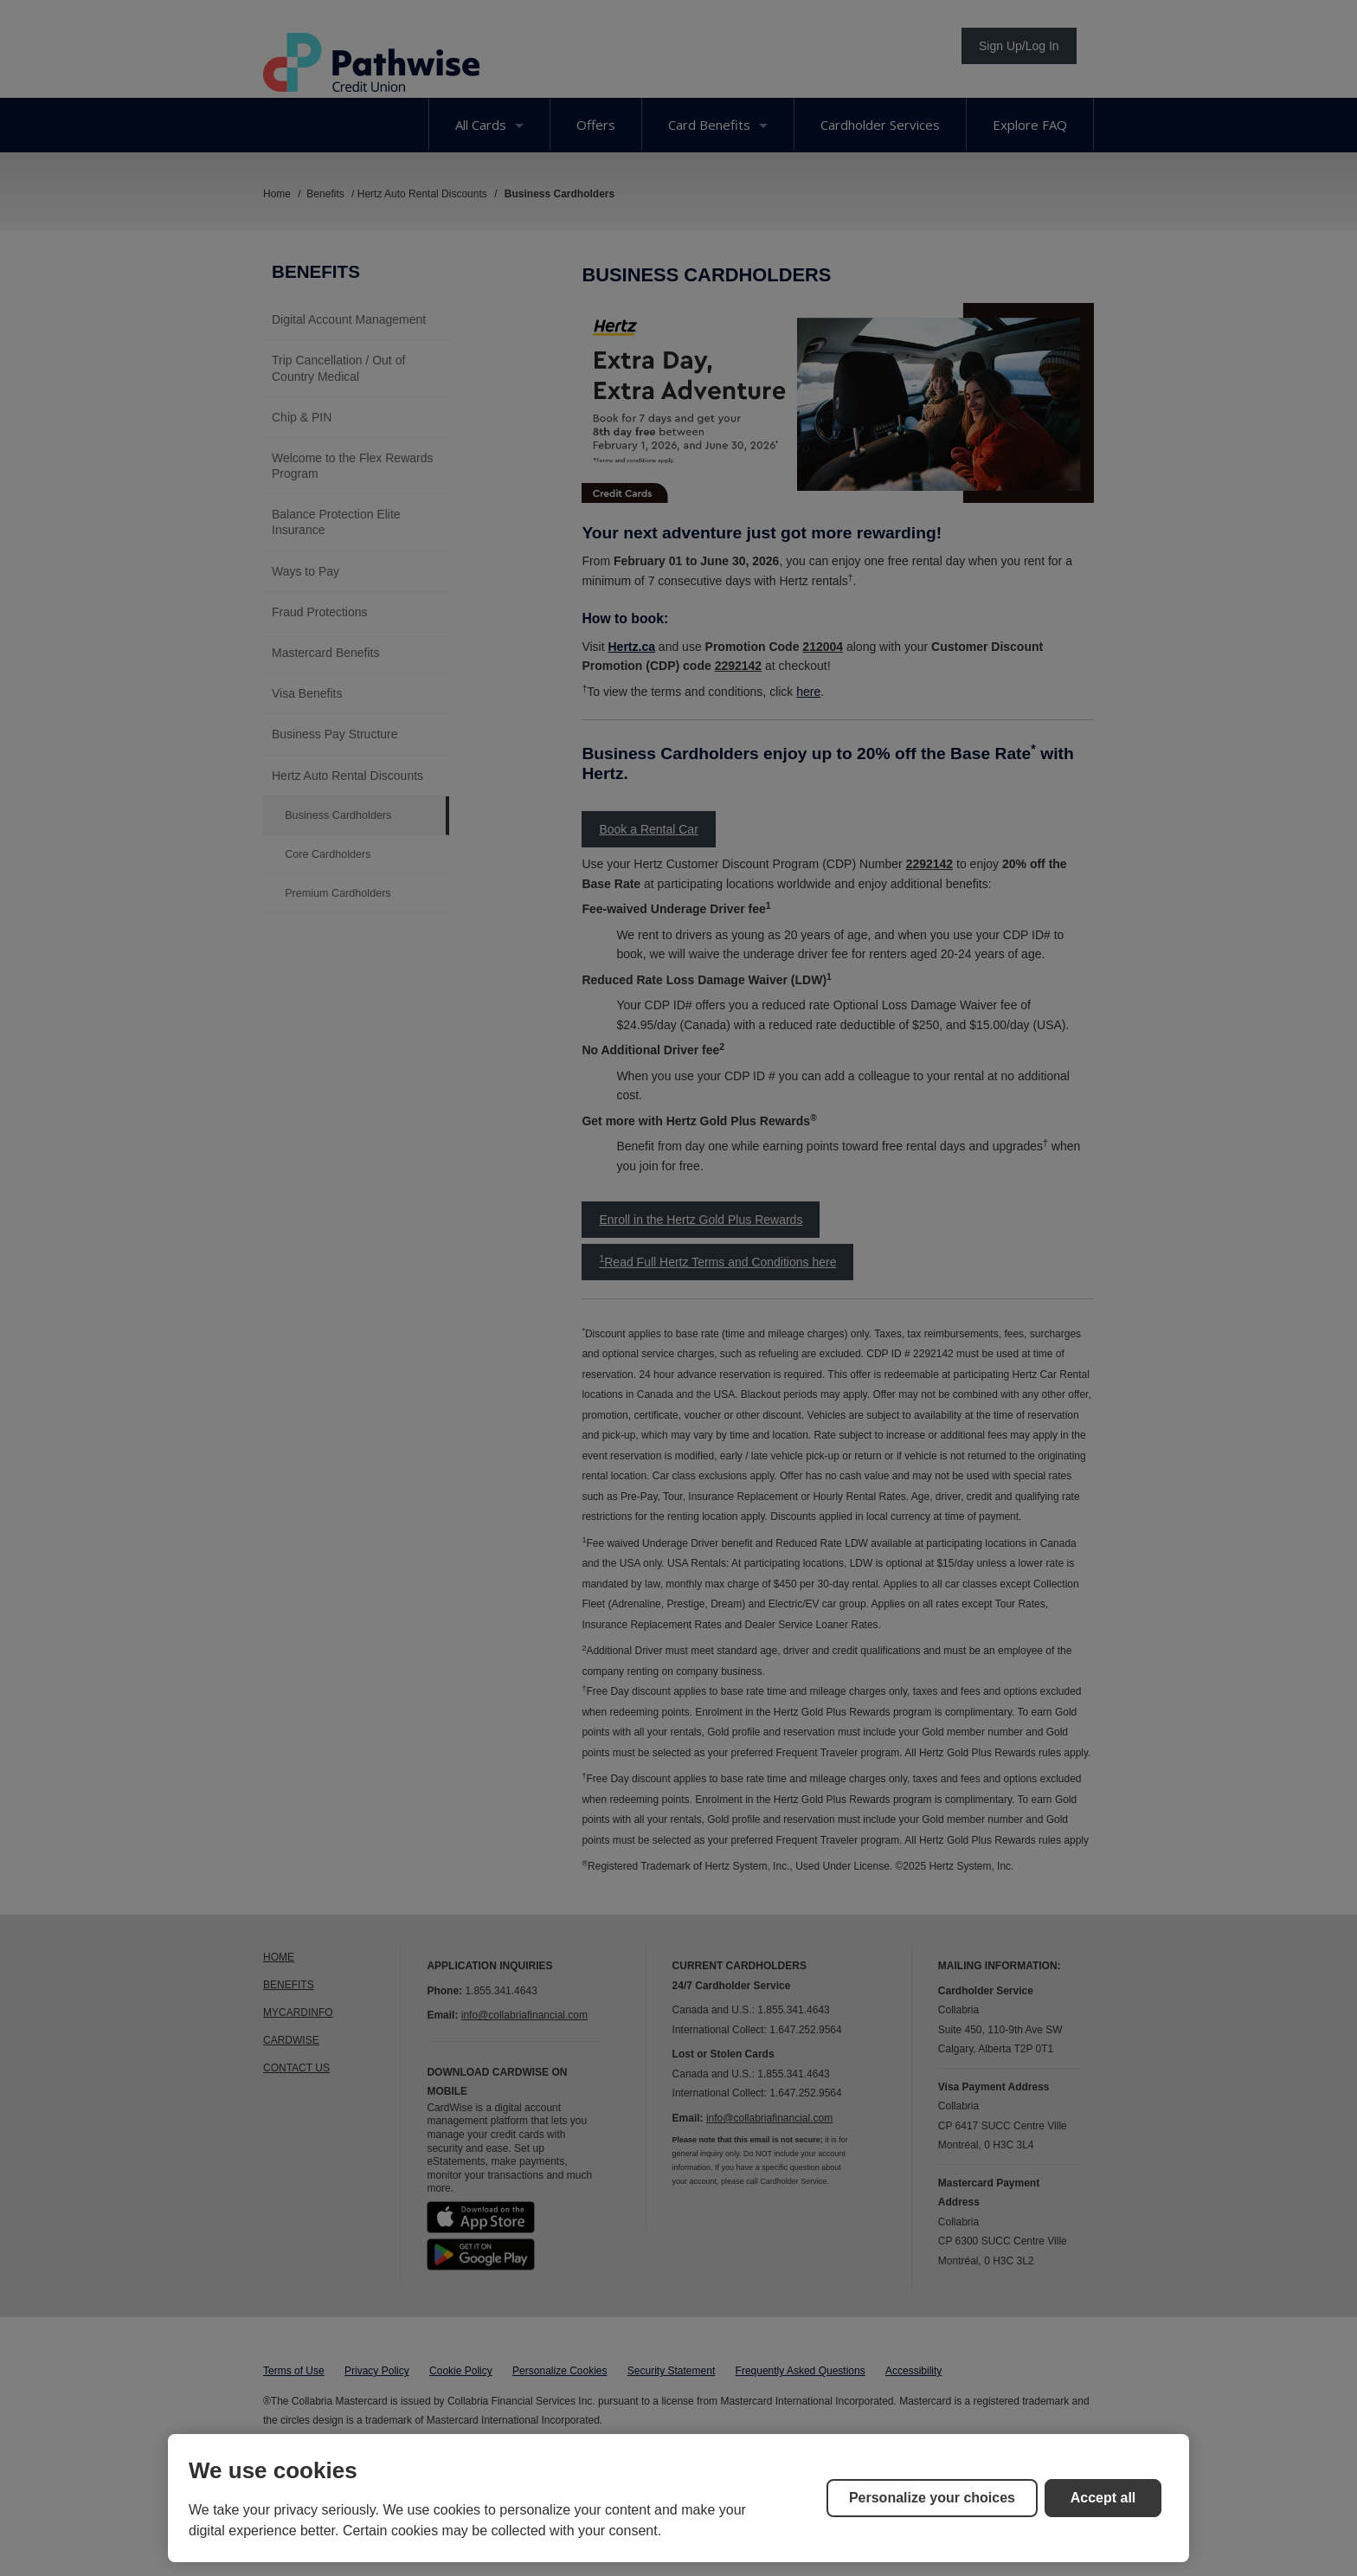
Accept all (1103, 2497)
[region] (678, 2498)
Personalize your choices (932, 2497)
